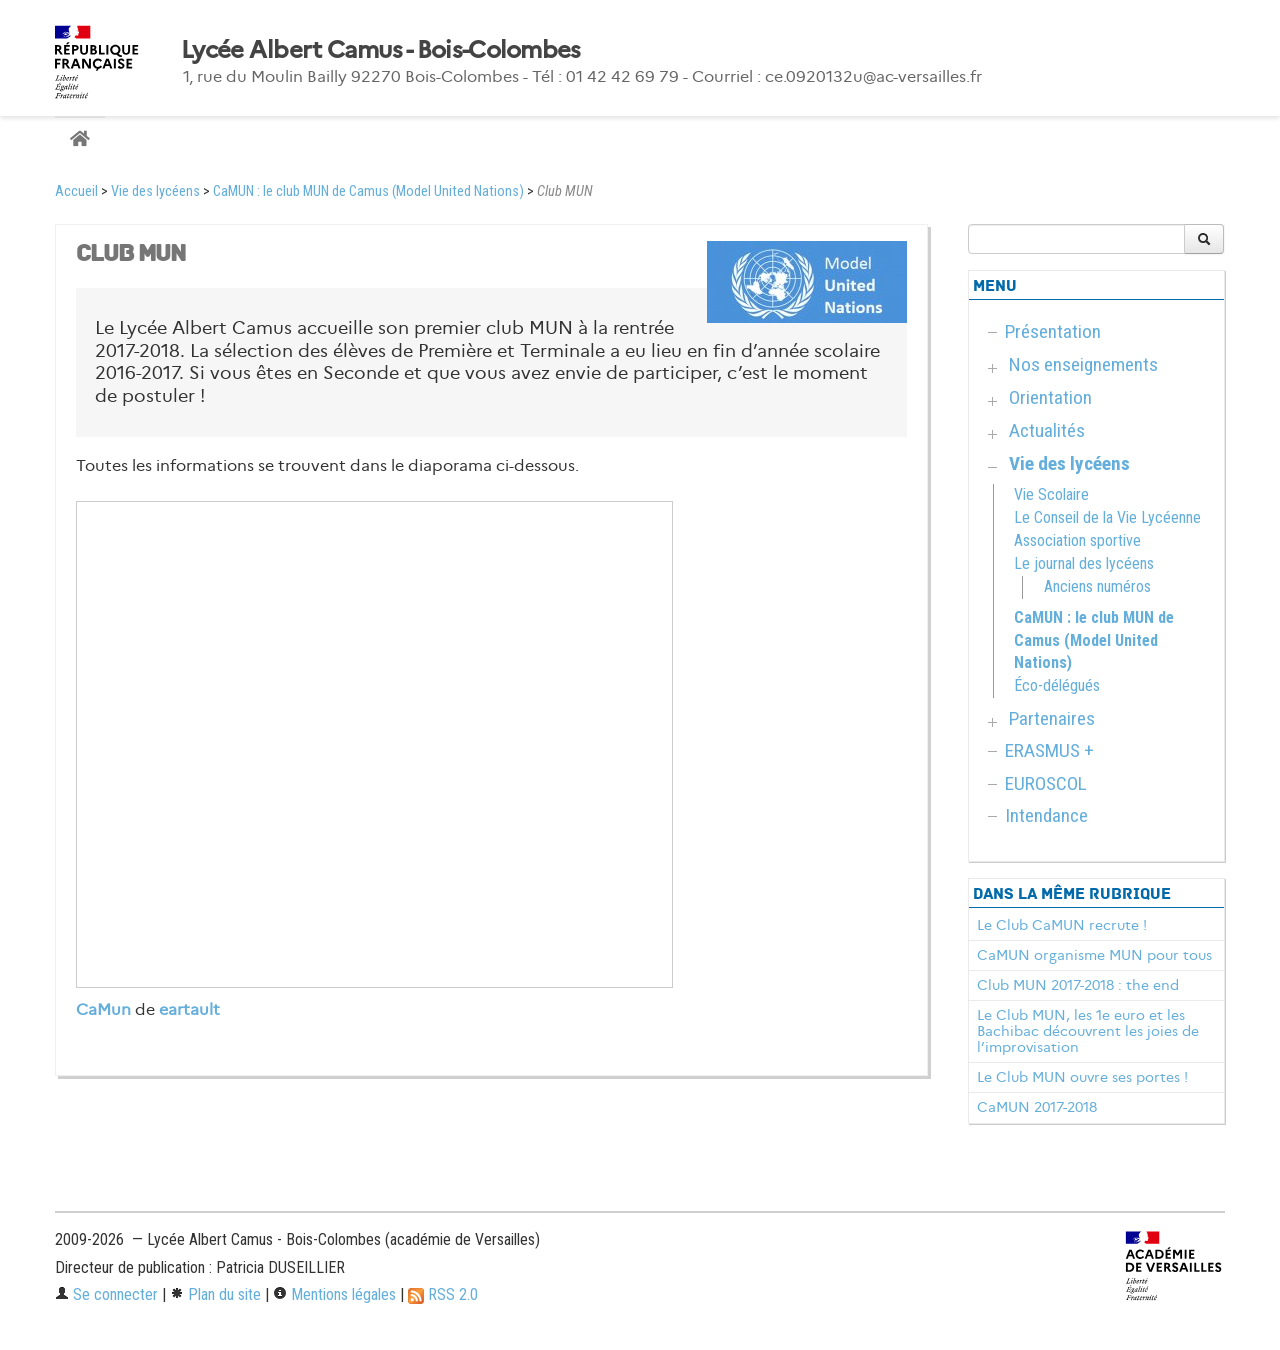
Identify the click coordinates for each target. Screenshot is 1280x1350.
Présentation (1053, 331)
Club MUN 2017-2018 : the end (1078, 985)
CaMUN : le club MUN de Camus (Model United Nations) (368, 191)
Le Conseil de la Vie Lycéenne (1107, 517)
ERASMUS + (1049, 750)
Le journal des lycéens (1084, 563)
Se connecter (106, 1294)
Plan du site (215, 1294)
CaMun (103, 1009)
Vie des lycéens (155, 191)
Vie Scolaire (1051, 494)
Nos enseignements (1083, 364)
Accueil (76, 191)
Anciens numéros (1097, 586)
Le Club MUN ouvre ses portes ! (1082, 1077)
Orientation (1050, 397)
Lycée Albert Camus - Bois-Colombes (381, 50)
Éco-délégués (1057, 685)
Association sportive (1077, 540)
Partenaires (1052, 718)
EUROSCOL (1046, 783)
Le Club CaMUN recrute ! (1062, 925)
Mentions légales (334, 1294)
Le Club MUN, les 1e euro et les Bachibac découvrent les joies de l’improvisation (1088, 1031)
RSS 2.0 (443, 1294)
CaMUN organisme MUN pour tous (1094, 955)
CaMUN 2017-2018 (1037, 1107)
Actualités (1047, 430)
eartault (189, 1009)
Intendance (1046, 815)
